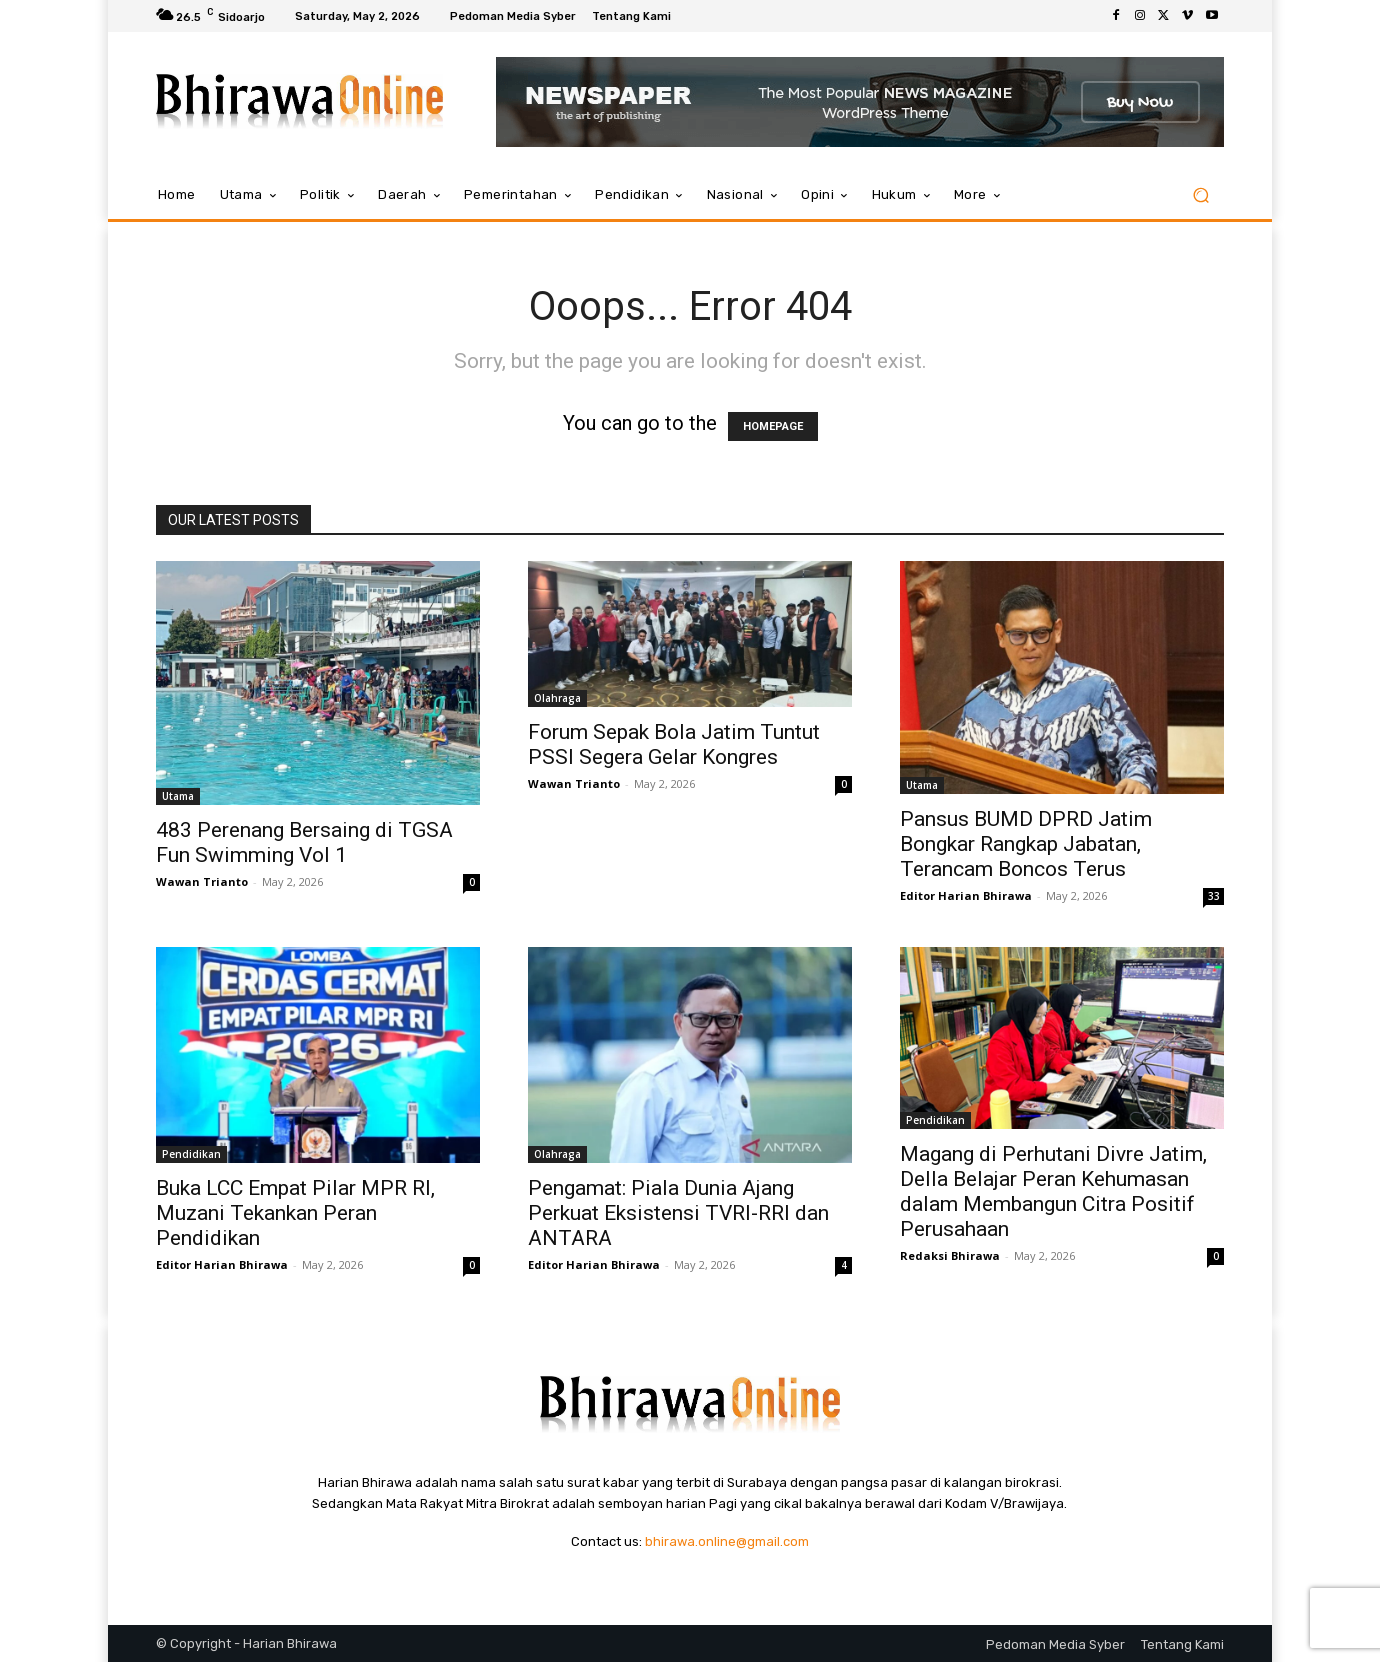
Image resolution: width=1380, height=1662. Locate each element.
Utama (178, 796)
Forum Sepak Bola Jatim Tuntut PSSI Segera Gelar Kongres (674, 744)
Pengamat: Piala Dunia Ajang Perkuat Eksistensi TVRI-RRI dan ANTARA (678, 1213)
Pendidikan (191, 1154)
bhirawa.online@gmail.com (727, 1541)
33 (1214, 896)
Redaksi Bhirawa (950, 1255)
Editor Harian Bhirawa (966, 895)
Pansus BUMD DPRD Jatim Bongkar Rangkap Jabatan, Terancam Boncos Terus (1026, 844)
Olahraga (557, 698)
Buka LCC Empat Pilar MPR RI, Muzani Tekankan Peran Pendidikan (295, 1213)
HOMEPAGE (773, 426)
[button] (1200, 195)
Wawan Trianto (202, 881)
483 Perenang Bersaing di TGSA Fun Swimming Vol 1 (304, 842)
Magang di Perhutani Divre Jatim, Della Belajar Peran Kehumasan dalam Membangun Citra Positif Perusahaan (1053, 1191)
